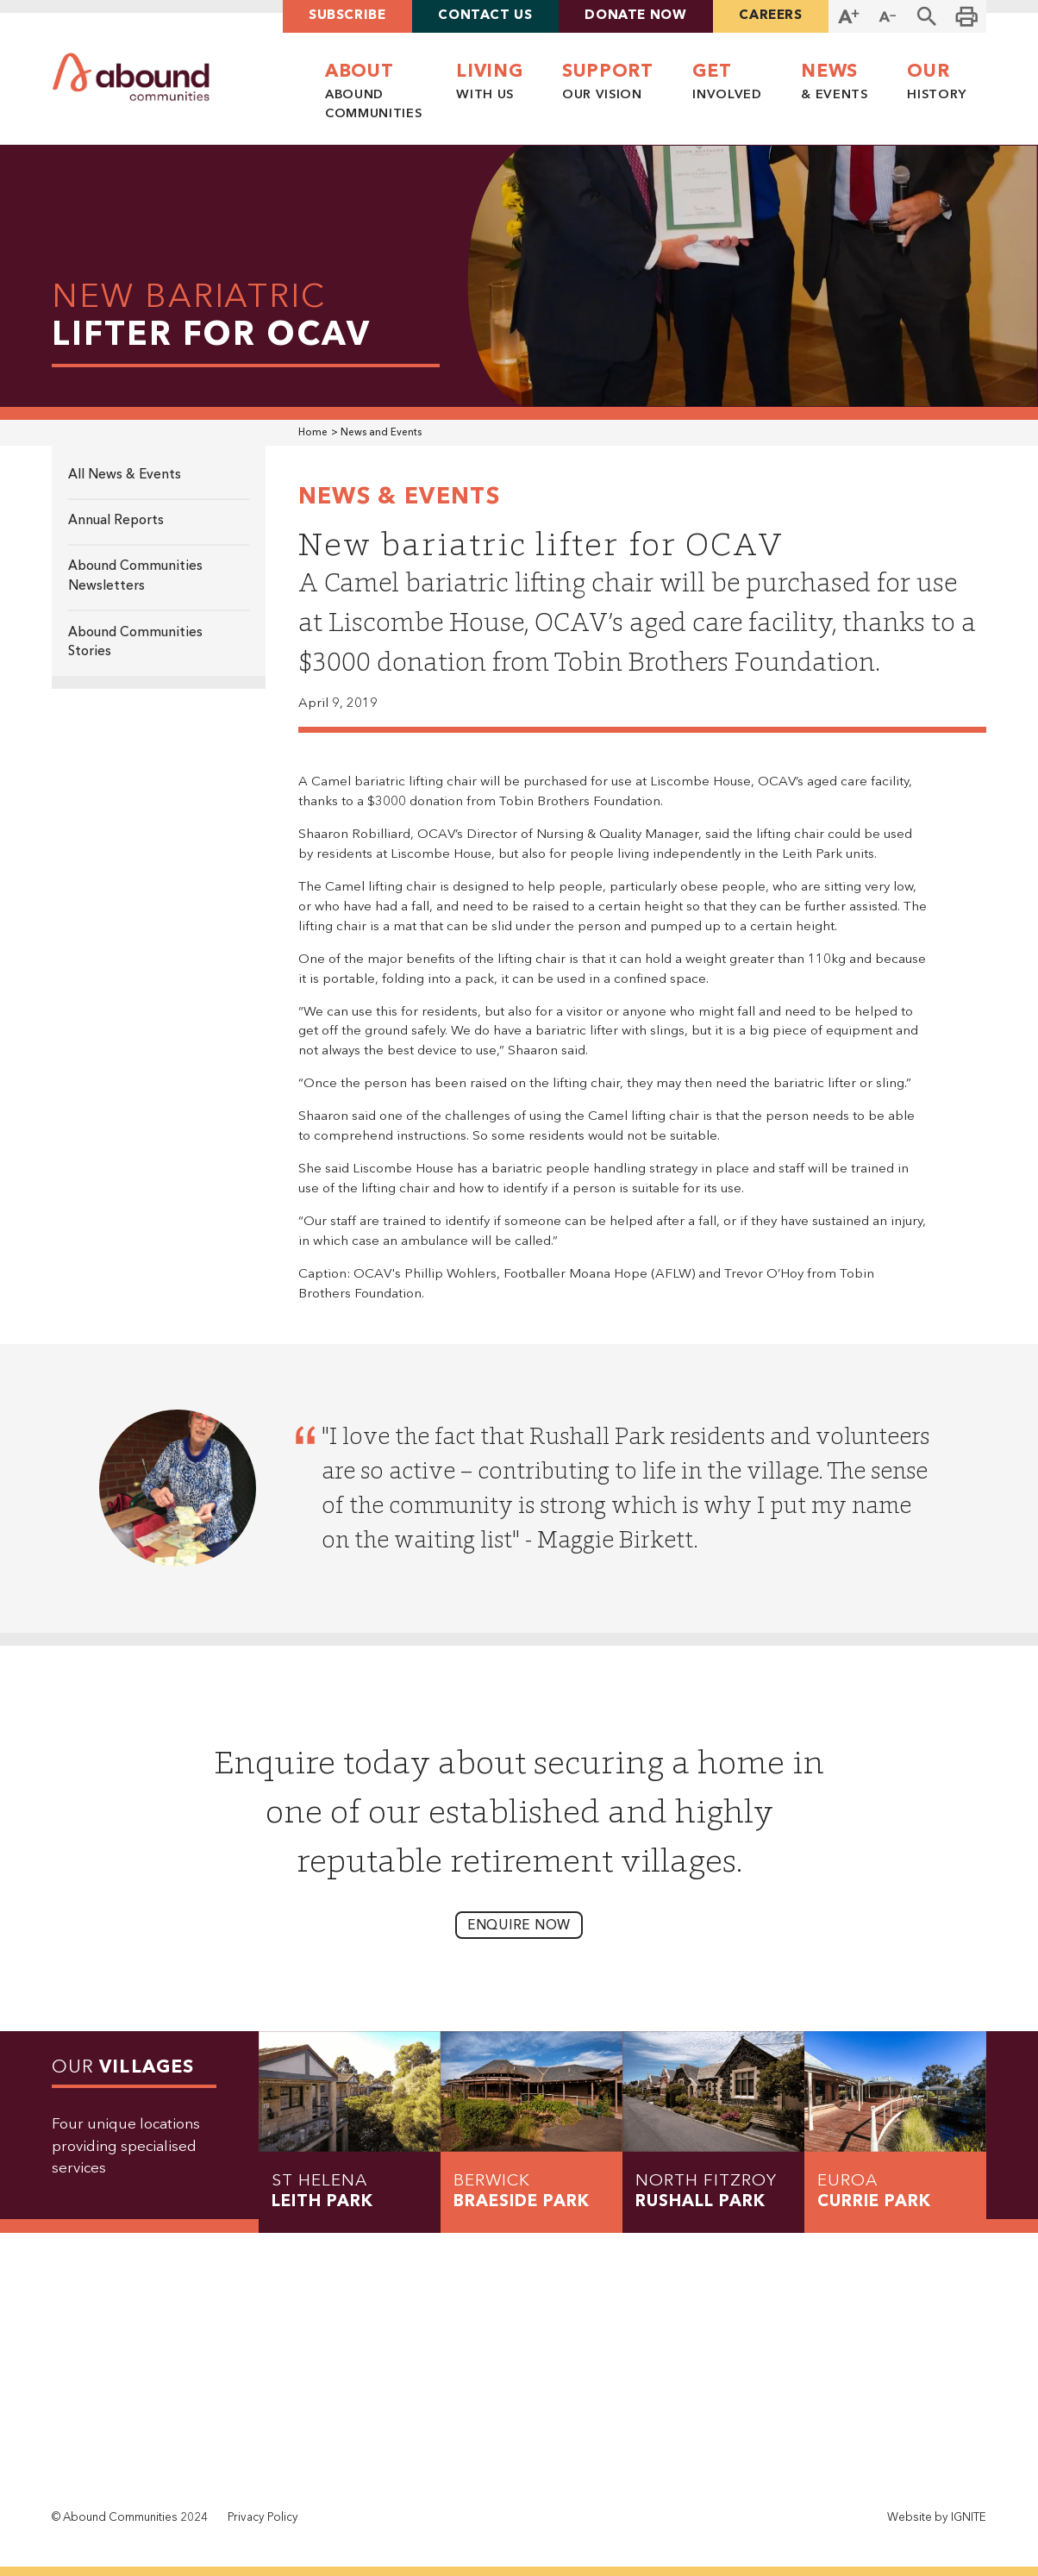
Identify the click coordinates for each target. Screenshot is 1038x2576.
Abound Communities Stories (135, 643)
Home (313, 433)
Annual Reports (116, 521)
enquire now (519, 1926)
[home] (131, 78)
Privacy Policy (263, 2517)
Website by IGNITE (936, 2517)
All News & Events (124, 475)
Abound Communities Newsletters (135, 576)
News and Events (381, 433)
